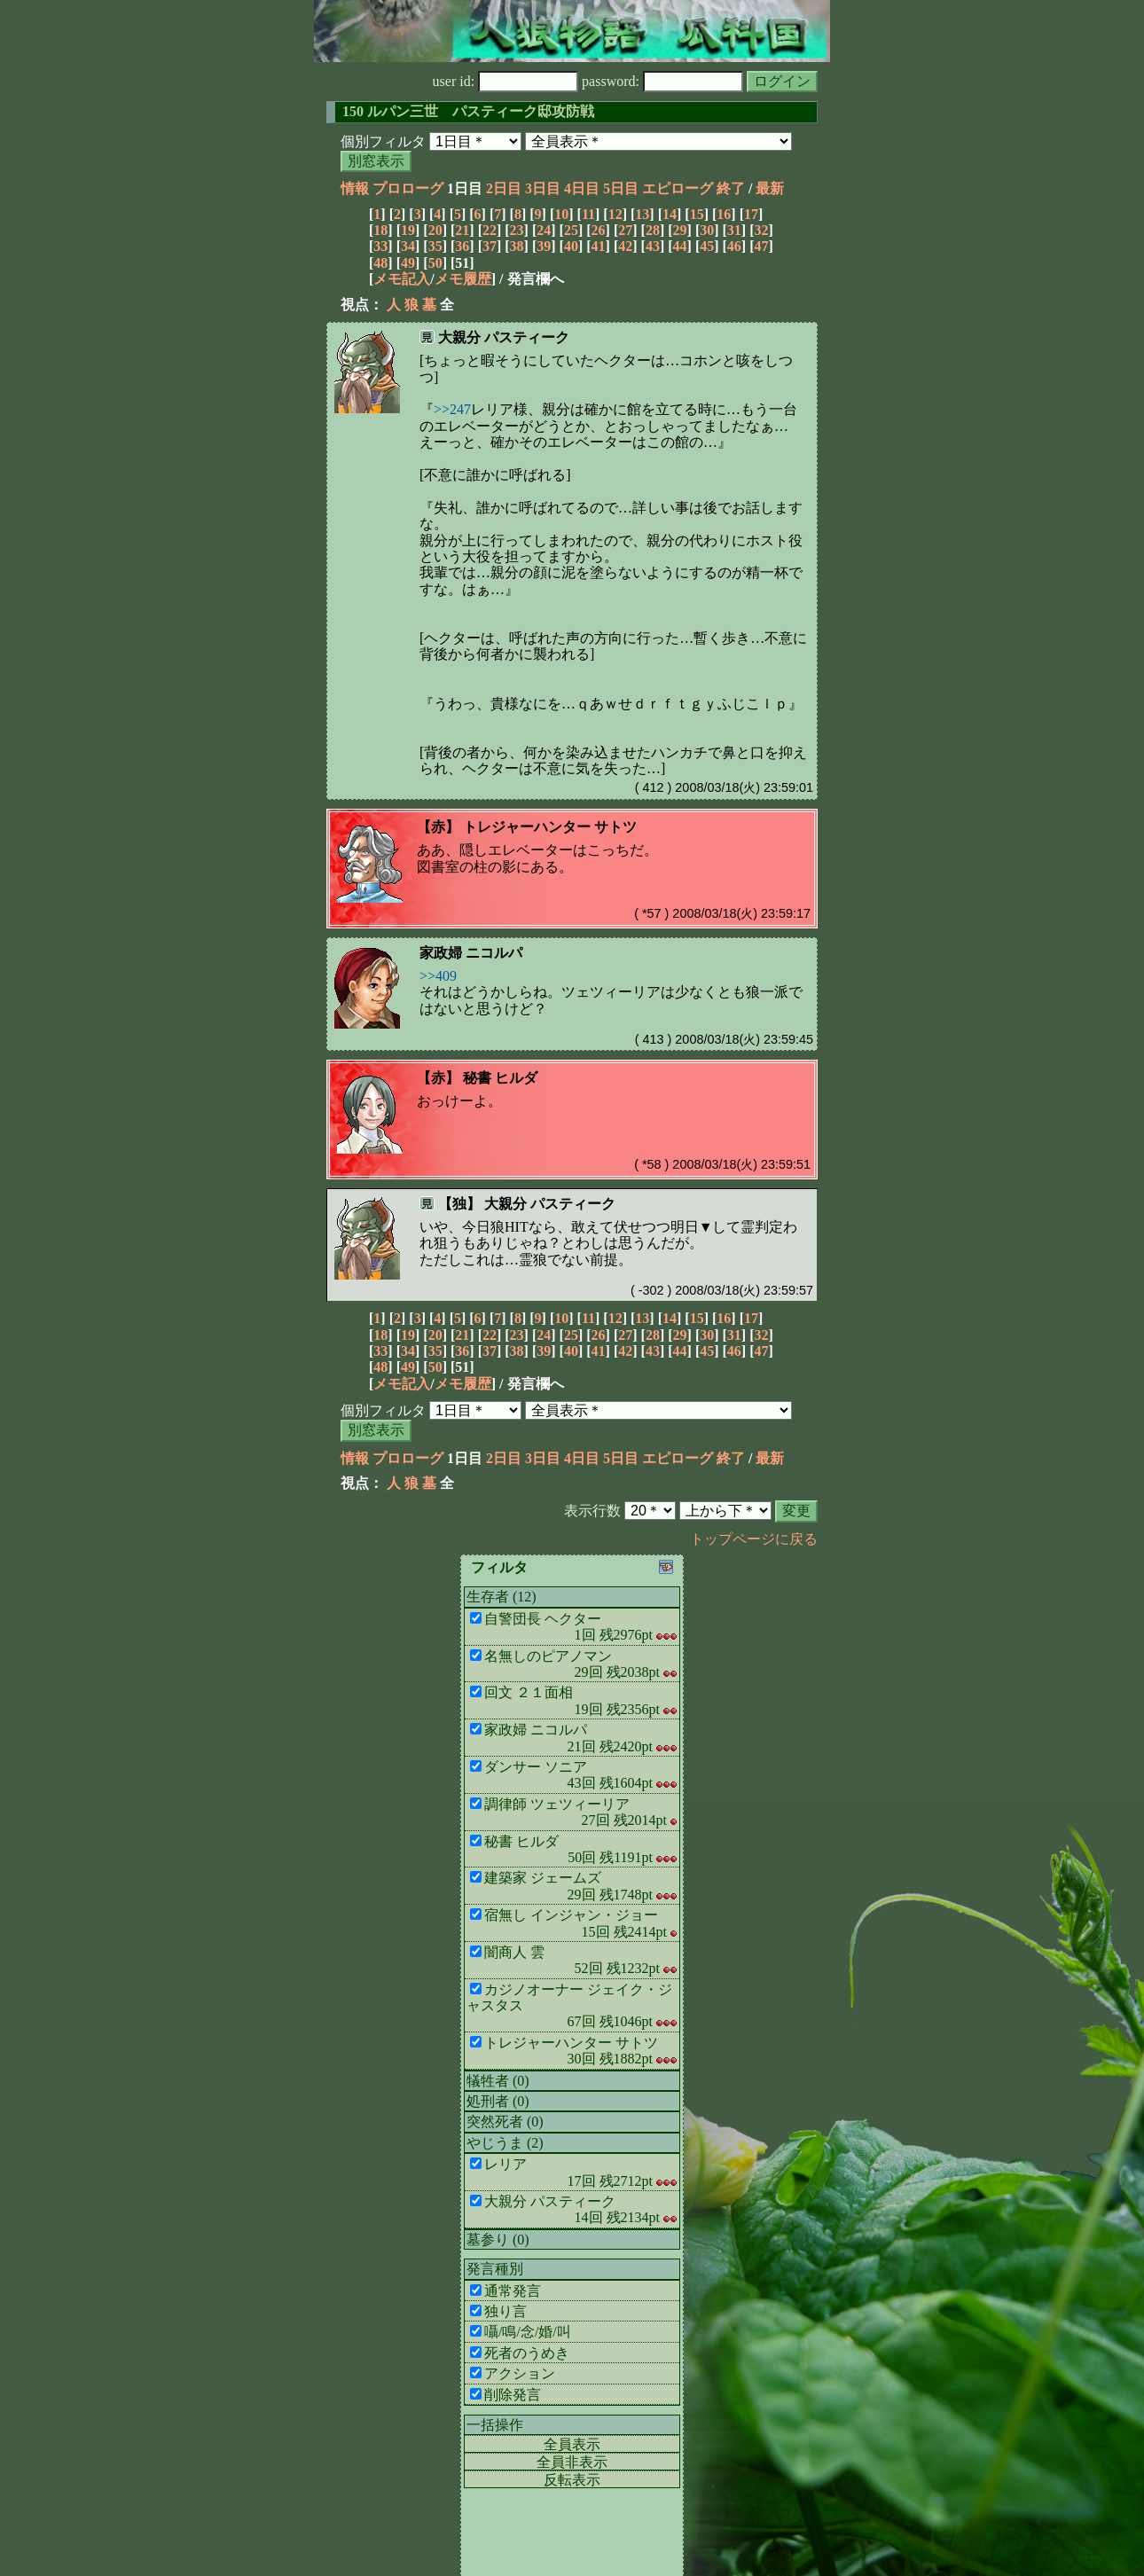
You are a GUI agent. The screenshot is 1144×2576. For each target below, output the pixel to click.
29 (680, 230)
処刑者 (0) (497, 2101)
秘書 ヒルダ (500, 1077)
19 (408, 230)
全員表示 (572, 2444)
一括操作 (494, 2424)
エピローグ (677, 188)
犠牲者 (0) (497, 2080)
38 (517, 246)
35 (435, 246)
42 (625, 246)
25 (571, 230)
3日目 (542, 188)
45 (707, 246)
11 (588, 214)
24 (544, 230)
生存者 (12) (501, 1596)
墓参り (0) (497, 2239)
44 (680, 246)
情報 (355, 188)
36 (462, 246)
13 (642, 214)
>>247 (452, 409)
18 (380, 230)
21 (462, 230)
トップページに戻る (754, 1538)
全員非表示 (572, 2462)
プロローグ (407, 188)
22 (489, 230)
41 (599, 246)
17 (751, 214)
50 (435, 262)
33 (380, 246)
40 (571, 246)
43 (653, 246)
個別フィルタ (383, 141)
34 (408, 246)
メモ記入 (401, 278)
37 (489, 246)
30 (707, 230)
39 (544, 246)
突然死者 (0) (505, 2121)
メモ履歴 (463, 278)
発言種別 (494, 2268)
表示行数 (592, 1510)
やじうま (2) (505, 2142)
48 (380, 262)
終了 (731, 188)
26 (599, 230)
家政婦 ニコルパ (470, 952)
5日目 (621, 188)
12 (615, 214)
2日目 (503, 188)
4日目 (581, 188)
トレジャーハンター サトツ (550, 826)
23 (517, 230)
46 (734, 246)
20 (435, 230)
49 (408, 262)
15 (697, 214)
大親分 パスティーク (503, 337)
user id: (506, 81)
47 (762, 246)
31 (734, 230)
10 (561, 214)
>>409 (438, 975)
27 (625, 230)
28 (653, 230)
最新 (770, 188)
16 (724, 214)
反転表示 (572, 2479)
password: (662, 81)
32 (762, 230)
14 (669, 214)
